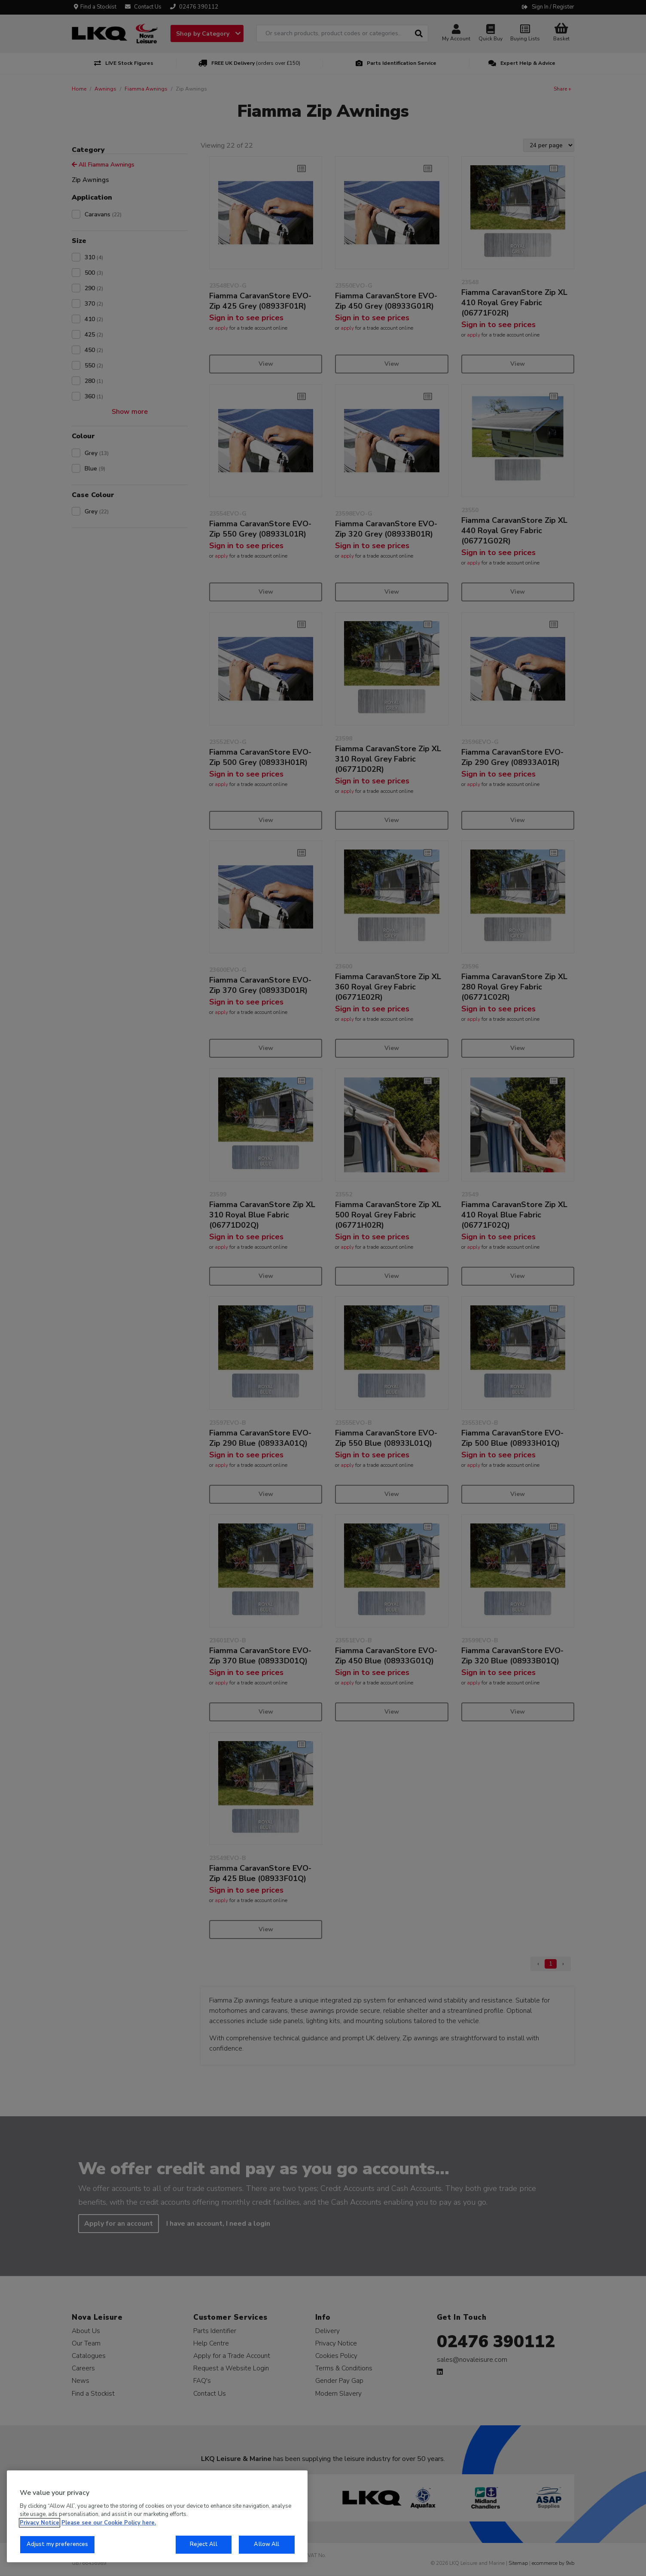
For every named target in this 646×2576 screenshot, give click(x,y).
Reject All (203, 2544)
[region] (157, 2516)
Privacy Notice (39, 2523)
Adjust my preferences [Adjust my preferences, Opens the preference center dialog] (57, 2544)
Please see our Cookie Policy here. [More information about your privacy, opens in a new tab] (108, 2523)
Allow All (266, 2544)
